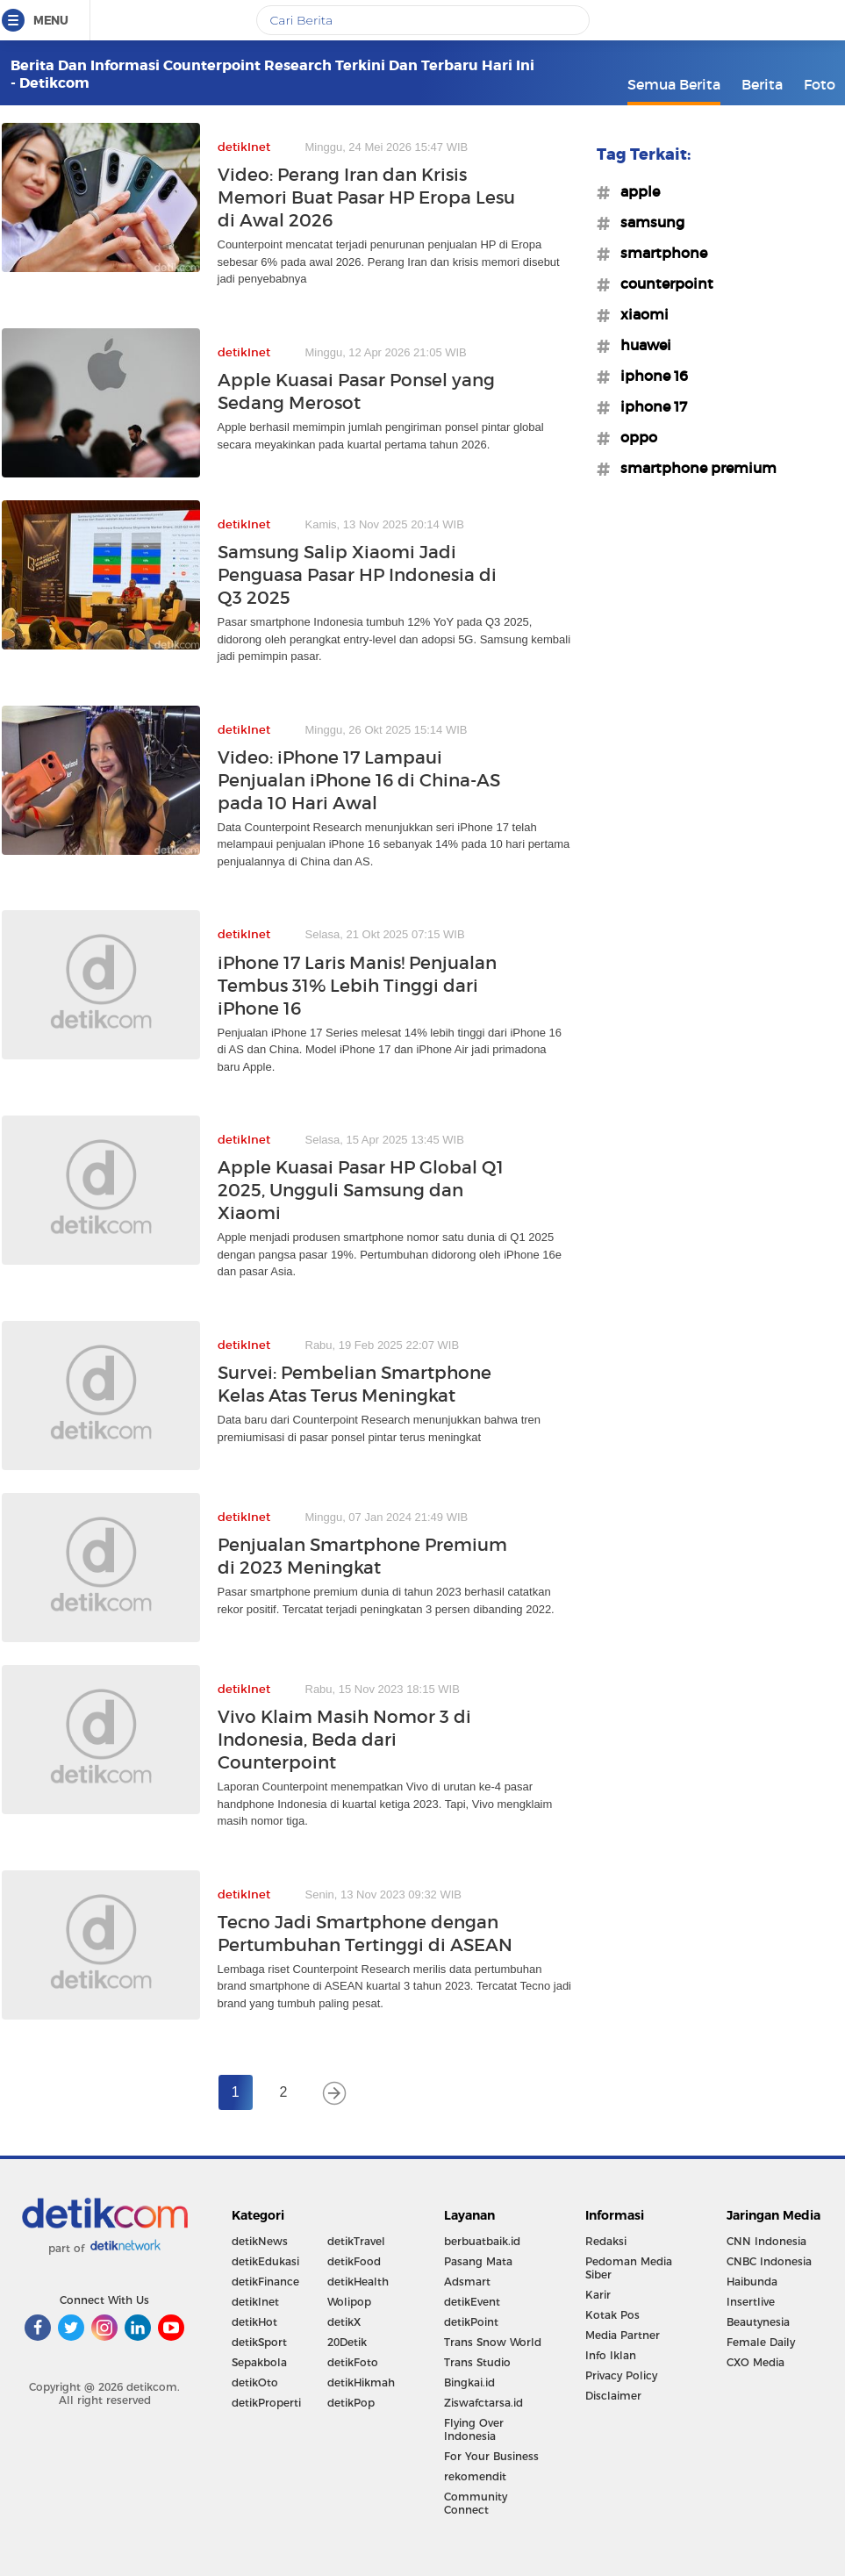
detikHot (254, 2321)
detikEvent (472, 2301)
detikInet (255, 2301)
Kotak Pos (612, 2314)
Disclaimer (613, 2395)
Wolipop (349, 2301)
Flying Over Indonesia (474, 2429)
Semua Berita (673, 84)
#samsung (647, 222)
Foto (819, 84)
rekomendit (475, 2476)
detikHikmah (361, 2382)
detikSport (259, 2342)
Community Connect (475, 2503)
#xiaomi (639, 314)
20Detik (347, 2342)
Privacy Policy (621, 2375)
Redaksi (606, 2241)
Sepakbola (259, 2362)
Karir (598, 2294)
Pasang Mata (478, 2261)
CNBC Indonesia (769, 2261)
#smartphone (658, 253)
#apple (635, 191)
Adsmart (467, 2281)
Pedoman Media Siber (628, 2268)
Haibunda (752, 2281)
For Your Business (491, 2456)
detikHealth (358, 2281)
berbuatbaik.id (482, 2241)
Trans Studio (477, 2362)
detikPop (351, 2402)
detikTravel (356, 2241)
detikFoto (352, 2362)
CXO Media (755, 2362)
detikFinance (265, 2281)
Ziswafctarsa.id (483, 2402)
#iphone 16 (649, 375)
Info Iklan (610, 2355)
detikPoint (471, 2321)
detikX (344, 2321)
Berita (762, 84)
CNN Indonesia (766, 2241)
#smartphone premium (693, 468)
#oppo (633, 437)
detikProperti (266, 2402)
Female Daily (761, 2342)
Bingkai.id (469, 2382)
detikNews (260, 2241)
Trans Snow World (492, 2342)
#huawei (640, 345)
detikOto (255, 2382)
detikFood (354, 2261)
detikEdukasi (265, 2261)
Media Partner (622, 2335)
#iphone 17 (648, 406)
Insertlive (751, 2301)
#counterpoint (661, 283)
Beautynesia (758, 2321)
